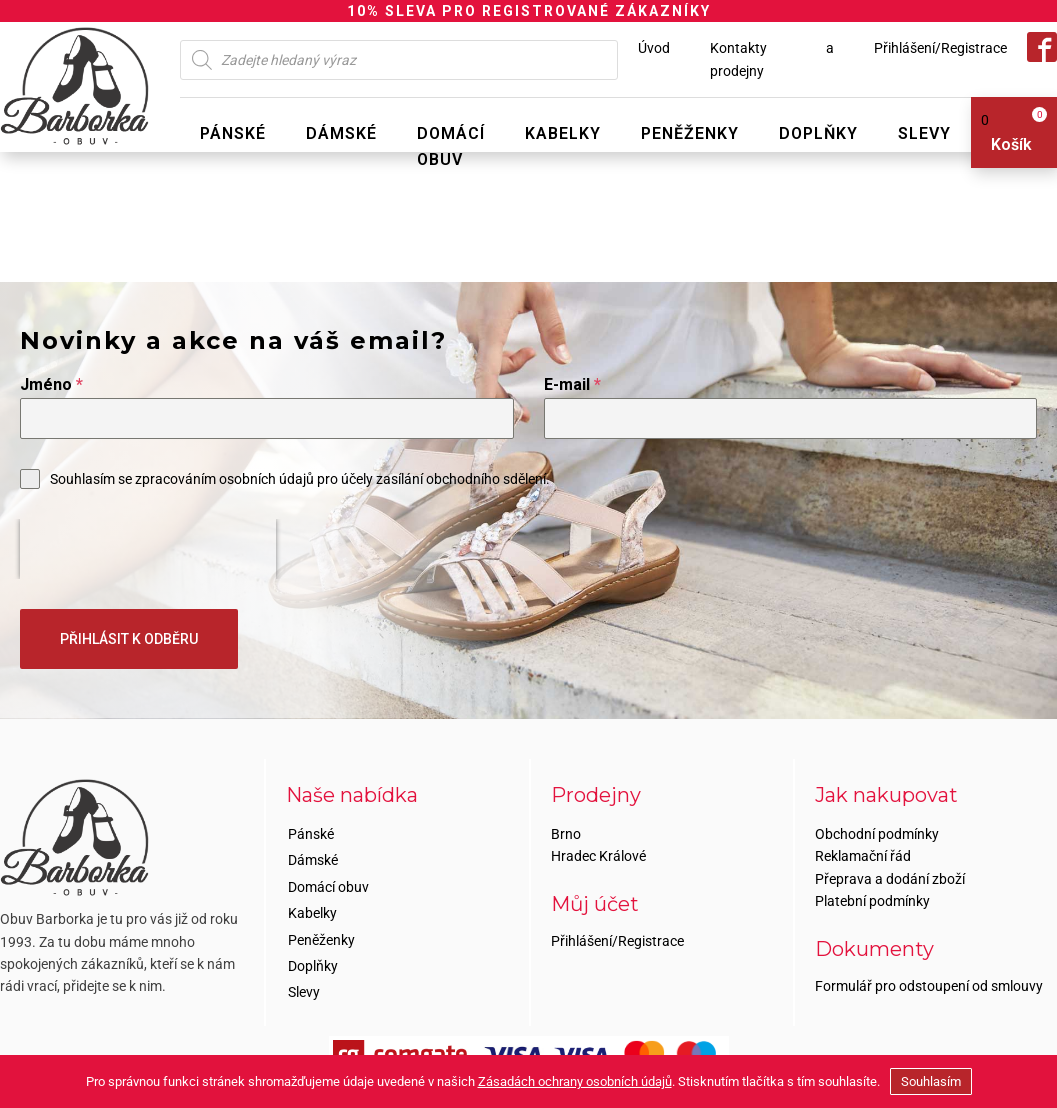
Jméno (51, 384)
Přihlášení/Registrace (940, 48)
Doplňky (818, 133)
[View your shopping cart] (1006, 132)
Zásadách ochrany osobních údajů (575, 1081)
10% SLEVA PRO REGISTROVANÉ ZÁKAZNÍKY (529, 11)
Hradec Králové (598, 856)
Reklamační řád (863, 856)
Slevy (924, 133)
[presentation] (148, 549)
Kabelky (563, 133)
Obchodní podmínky (877, 834)
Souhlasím (931, 1081)
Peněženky (690, 133)
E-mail (572, 384)
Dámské (341, 133)
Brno (566, 834)
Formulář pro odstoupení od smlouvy (929, 986)
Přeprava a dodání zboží (890, 879)
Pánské (233, 133)
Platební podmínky (872, 901)
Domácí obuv (451, 146)
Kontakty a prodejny (772, 59)
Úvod (654, 48)
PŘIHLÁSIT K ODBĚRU (129, 639)
